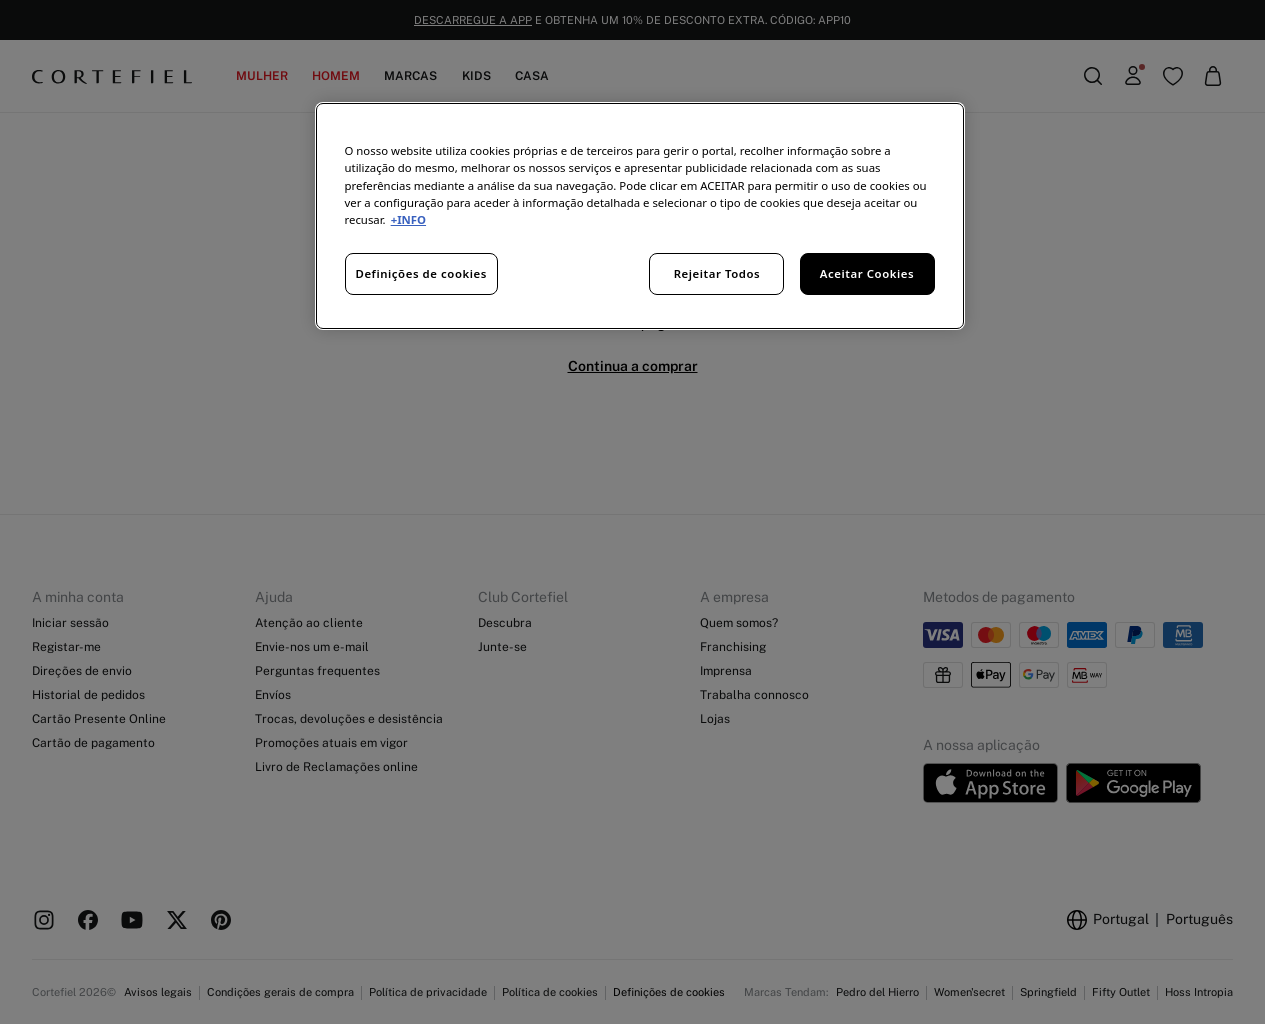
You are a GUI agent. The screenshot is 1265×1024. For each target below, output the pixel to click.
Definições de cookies (421, 273)
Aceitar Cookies (867, 273)
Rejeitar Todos (717, 273)
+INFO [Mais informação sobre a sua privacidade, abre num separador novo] (408, 219)
